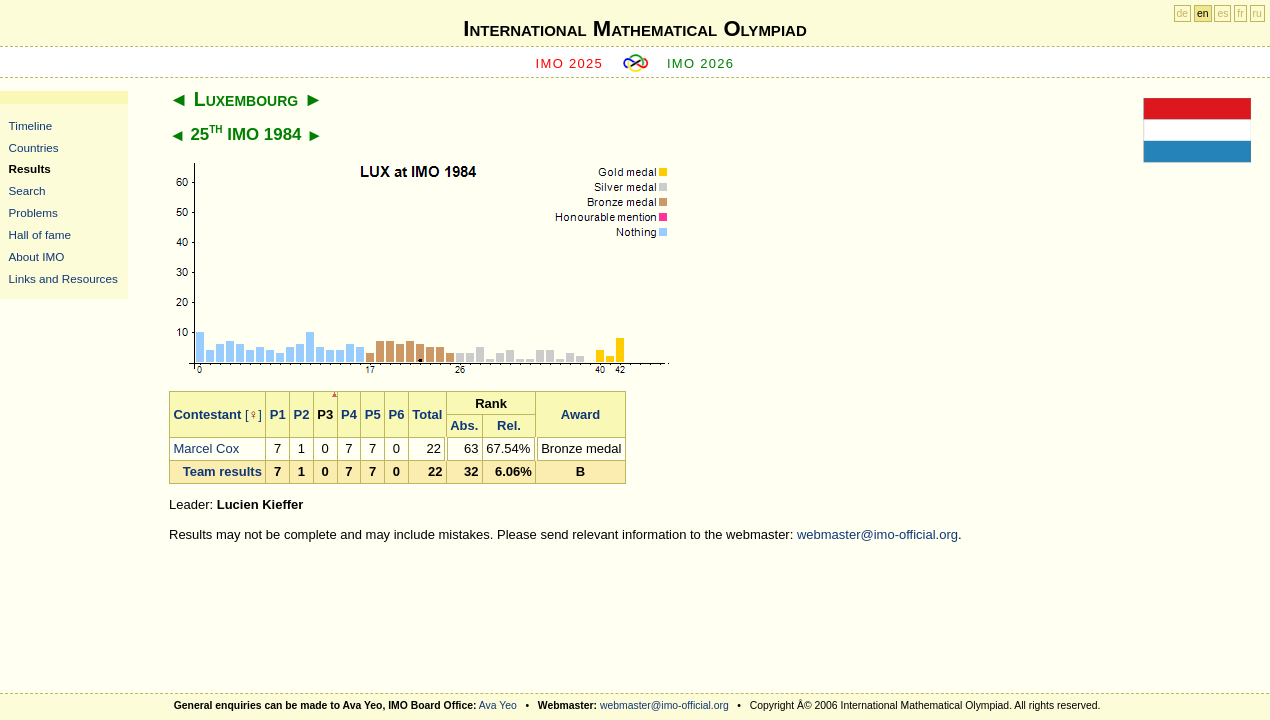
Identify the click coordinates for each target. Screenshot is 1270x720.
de (1183, 13)
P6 (397, 414)
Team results (222, 471)
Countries (34, 147)
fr (1240, 13)
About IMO (37, 256)
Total (427, 414)
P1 (278, 414)
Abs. (464, 425)
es (1222, 13)
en (1203, 13)
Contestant (207, 414)
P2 (302, 414)
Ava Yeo (498, 705)
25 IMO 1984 (245, 134)
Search (27, 190)
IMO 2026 (701, 63)
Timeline (31, 125)
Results (30, 168)
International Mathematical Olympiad (634, 28)
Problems (33, 212)
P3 (325, 414)
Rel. (509, 425)
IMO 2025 (570, 63)
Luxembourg (246, 99)
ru (1257, 13)
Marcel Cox (206, 448)
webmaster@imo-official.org (877, 534)
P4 (349, 414)
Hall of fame (40, 234)
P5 (373, 414)
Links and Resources (63, 278)
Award (581, 414)
